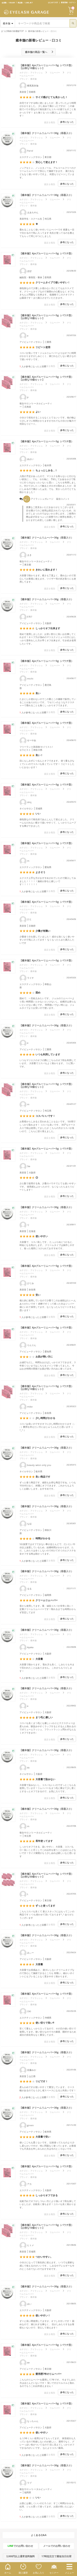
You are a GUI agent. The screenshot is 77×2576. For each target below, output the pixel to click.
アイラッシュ (36, 72)
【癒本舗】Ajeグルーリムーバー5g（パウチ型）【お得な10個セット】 (47, 67)
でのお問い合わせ (20, 2546)
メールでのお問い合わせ (56, 2546)
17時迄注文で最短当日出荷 (56, 2556)
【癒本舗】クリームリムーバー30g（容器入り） (48, 133)
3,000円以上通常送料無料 (20, 2556)
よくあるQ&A (38, 2535)
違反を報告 (49, 122)
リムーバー (55, 72)
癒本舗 (33, 78)
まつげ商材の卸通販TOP (12, 31)
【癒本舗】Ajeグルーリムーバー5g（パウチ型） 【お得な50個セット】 (47, 1875)
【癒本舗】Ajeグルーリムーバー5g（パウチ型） (48, 253)
